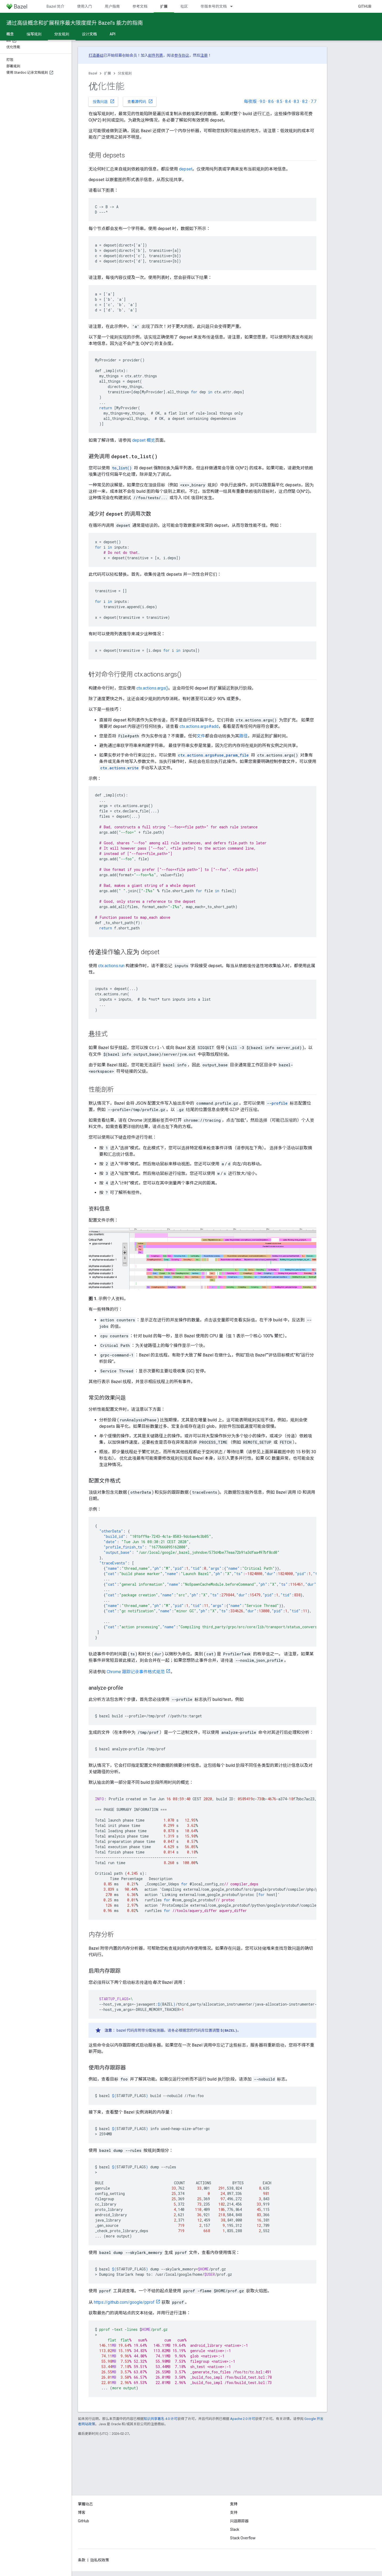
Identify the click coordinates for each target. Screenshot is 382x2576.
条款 (81, 2560)
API (112, 34)
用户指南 (112, 6)
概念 (10, 34)
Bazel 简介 (55, 6)
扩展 (107, 73)
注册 (204, 55)
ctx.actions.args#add (199, 726)
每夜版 (250, 101)
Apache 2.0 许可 (242, 2419)
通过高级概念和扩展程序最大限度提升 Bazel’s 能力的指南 (74, 23)
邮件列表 (155, 55)
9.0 (262, 101)
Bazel (93, 73)
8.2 (305, 101)
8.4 (288, 101)
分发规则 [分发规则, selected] (61, 34)
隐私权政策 (99, 2560)
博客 (81, 2512)
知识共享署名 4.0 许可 (160, 2419)
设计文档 (89, 34)
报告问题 (104, 101)
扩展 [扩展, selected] (164, 6)
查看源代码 (140, 101)
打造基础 (96, 55)
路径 (243, 735)
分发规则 (125, 73)
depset (185, 169)
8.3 (296, 101)
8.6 (271, 101)
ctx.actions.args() (152, 688)
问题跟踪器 (239, 2521)
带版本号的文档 (214, 6)
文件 (201, 735)
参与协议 (181, 55)
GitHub (364, 6)
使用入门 (84, 6)
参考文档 (139, 6)
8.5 (279, 101)
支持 (234, 2512)
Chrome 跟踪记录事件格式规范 (136, 1671)
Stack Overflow (243, 2538)
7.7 (313, 101)
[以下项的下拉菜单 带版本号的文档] (234, 6)
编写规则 (34, 34)
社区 (184, 6)
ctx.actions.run (111, 965)
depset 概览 (143, 440)
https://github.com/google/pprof (124, 2302)
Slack (234, 2529)
